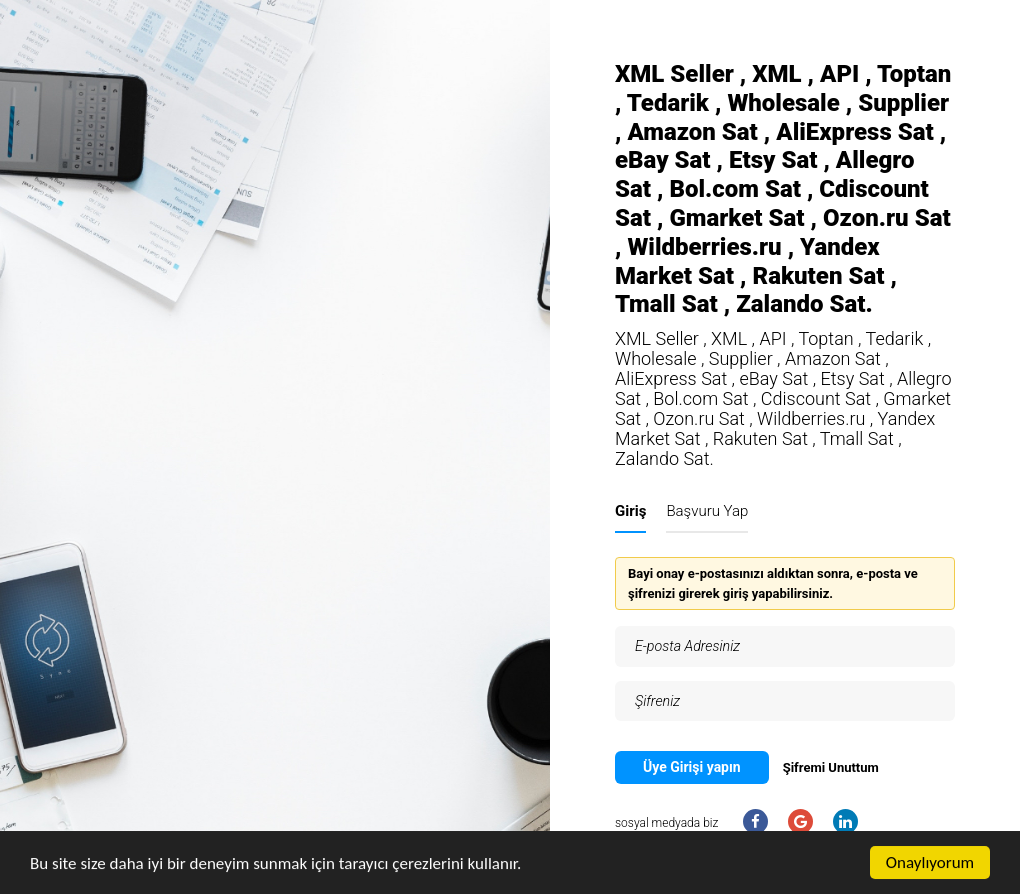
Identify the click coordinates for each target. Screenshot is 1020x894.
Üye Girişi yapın (692, 767)
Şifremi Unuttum (831, 767)
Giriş (630, 511)
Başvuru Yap (707, 511)
